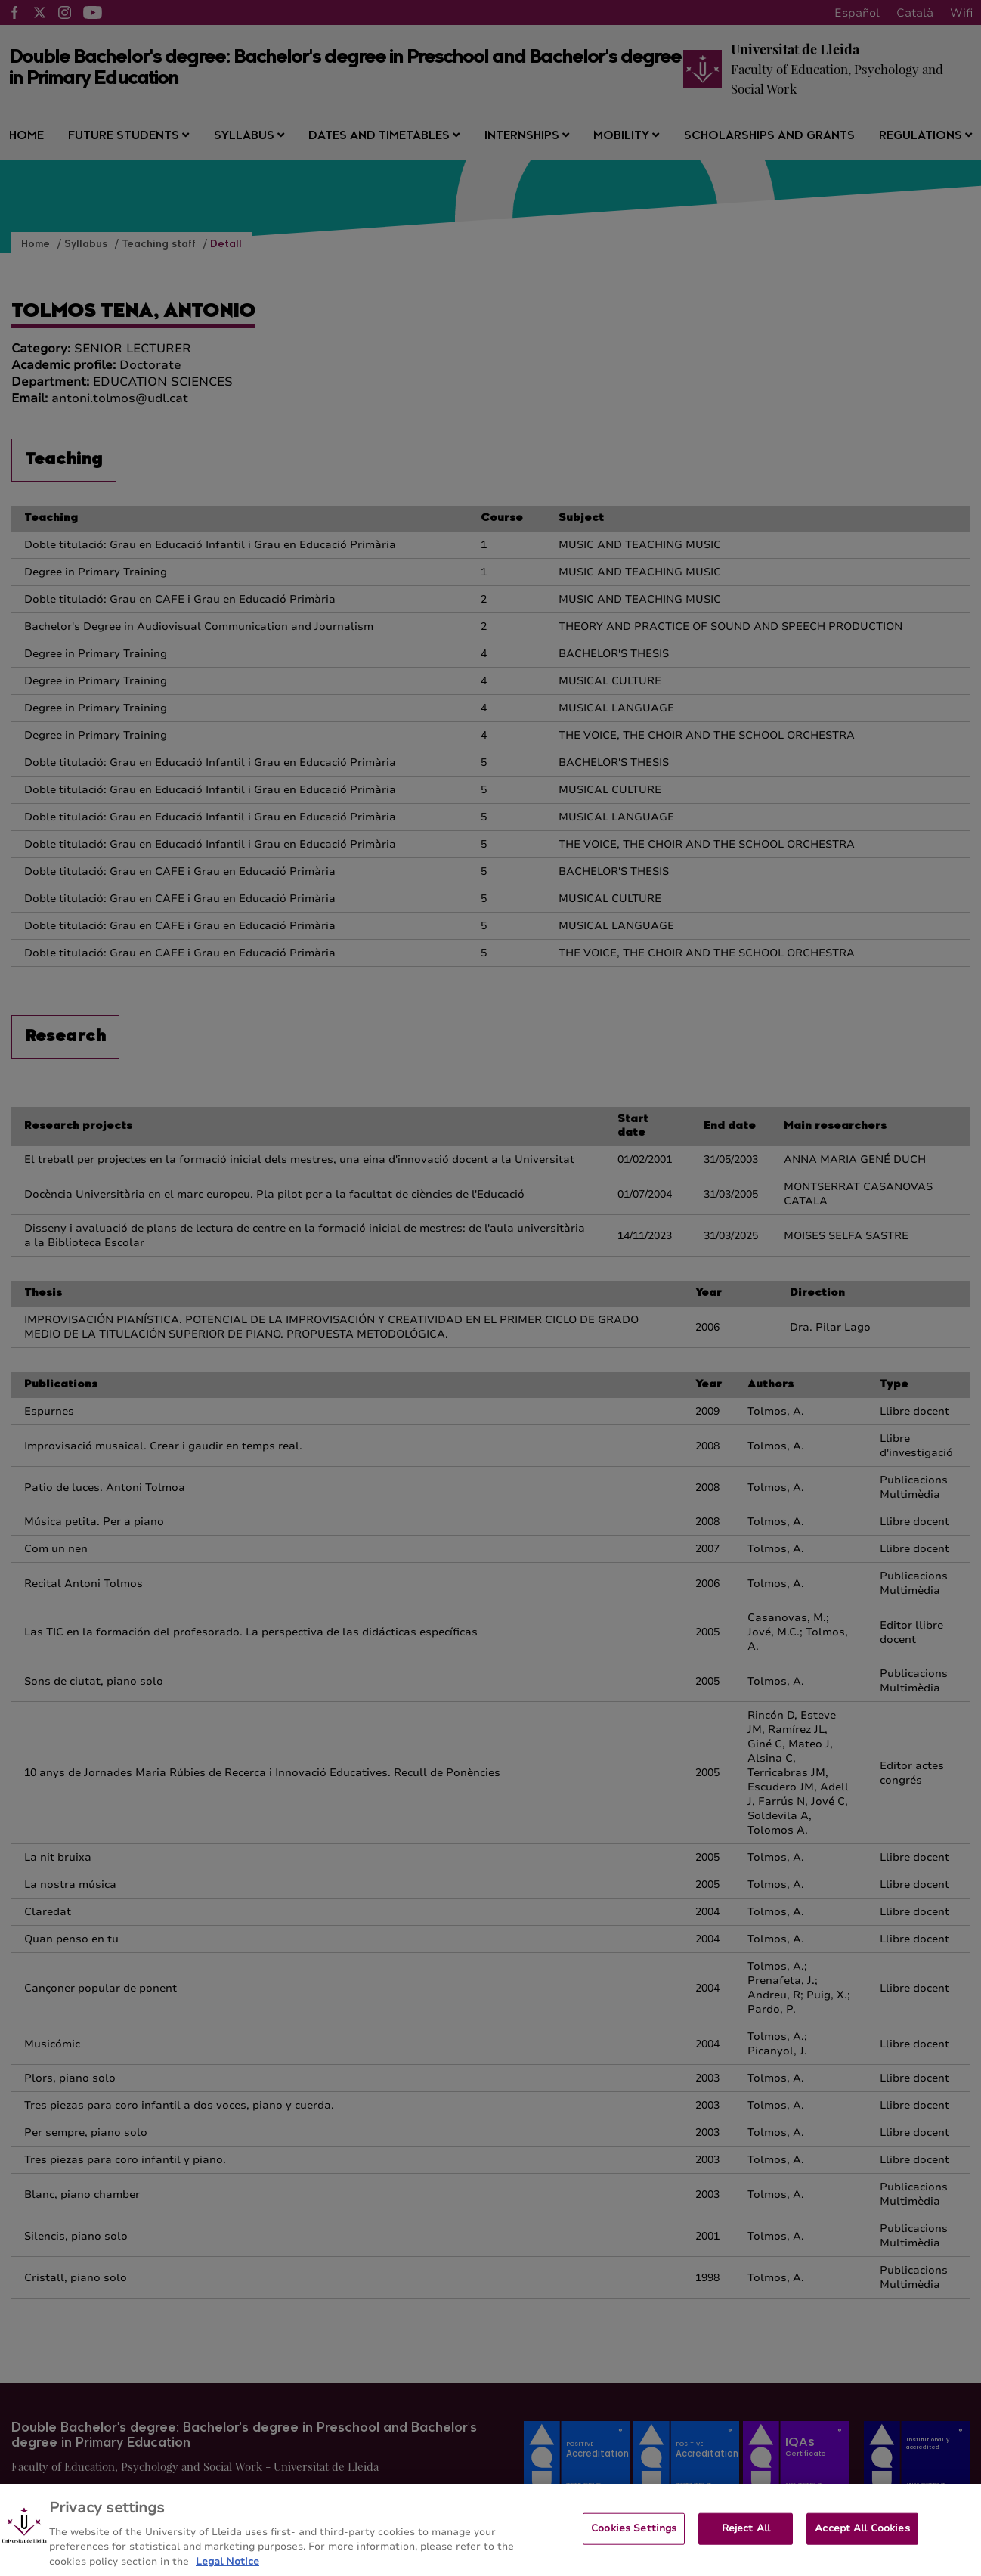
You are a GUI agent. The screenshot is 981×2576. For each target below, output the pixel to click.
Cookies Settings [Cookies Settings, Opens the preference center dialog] (633, 2540)
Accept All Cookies (862, 2540)
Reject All (746, 2540)
